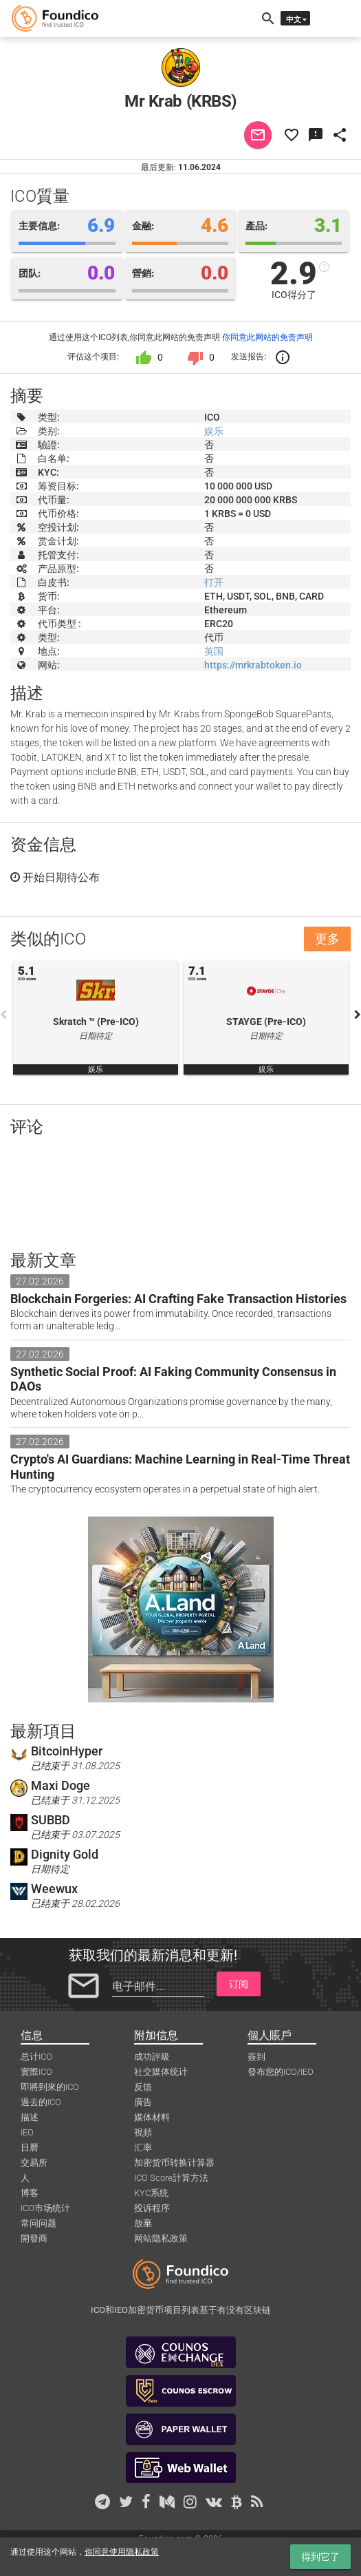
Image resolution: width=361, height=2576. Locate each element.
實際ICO (36, 2072)
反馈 (143, 2087)
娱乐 (213, 430)
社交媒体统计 (161, 2072)
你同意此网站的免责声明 (267, 337)
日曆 (30, 2147)
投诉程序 (152, 2208)
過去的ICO (41, 2102)
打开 (213, 582)
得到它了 (320, 2556)
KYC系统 (151, 2193)
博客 (30, 2193)
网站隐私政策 (161, 2238)
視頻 (143, 2132)
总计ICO (36, 2056)
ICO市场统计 (45, 2208)
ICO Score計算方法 (171, 2178)
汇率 (143, 2147)
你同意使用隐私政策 (122, 2552)
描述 (30, 2117)
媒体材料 (152, 2117)
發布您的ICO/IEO (281, 2072)
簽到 (256, 2056)
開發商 (34, 2238)
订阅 (238, 1983)
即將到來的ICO (50, 2087)
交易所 (34, 2162)
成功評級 (152, 2056)
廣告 (143, 2102)
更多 (327, 938)
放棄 (143, 2223)
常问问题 (38, 2223)
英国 (213, 651)
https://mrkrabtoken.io (253, 665)
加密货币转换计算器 (174, 2162)
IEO (27, 2132)
